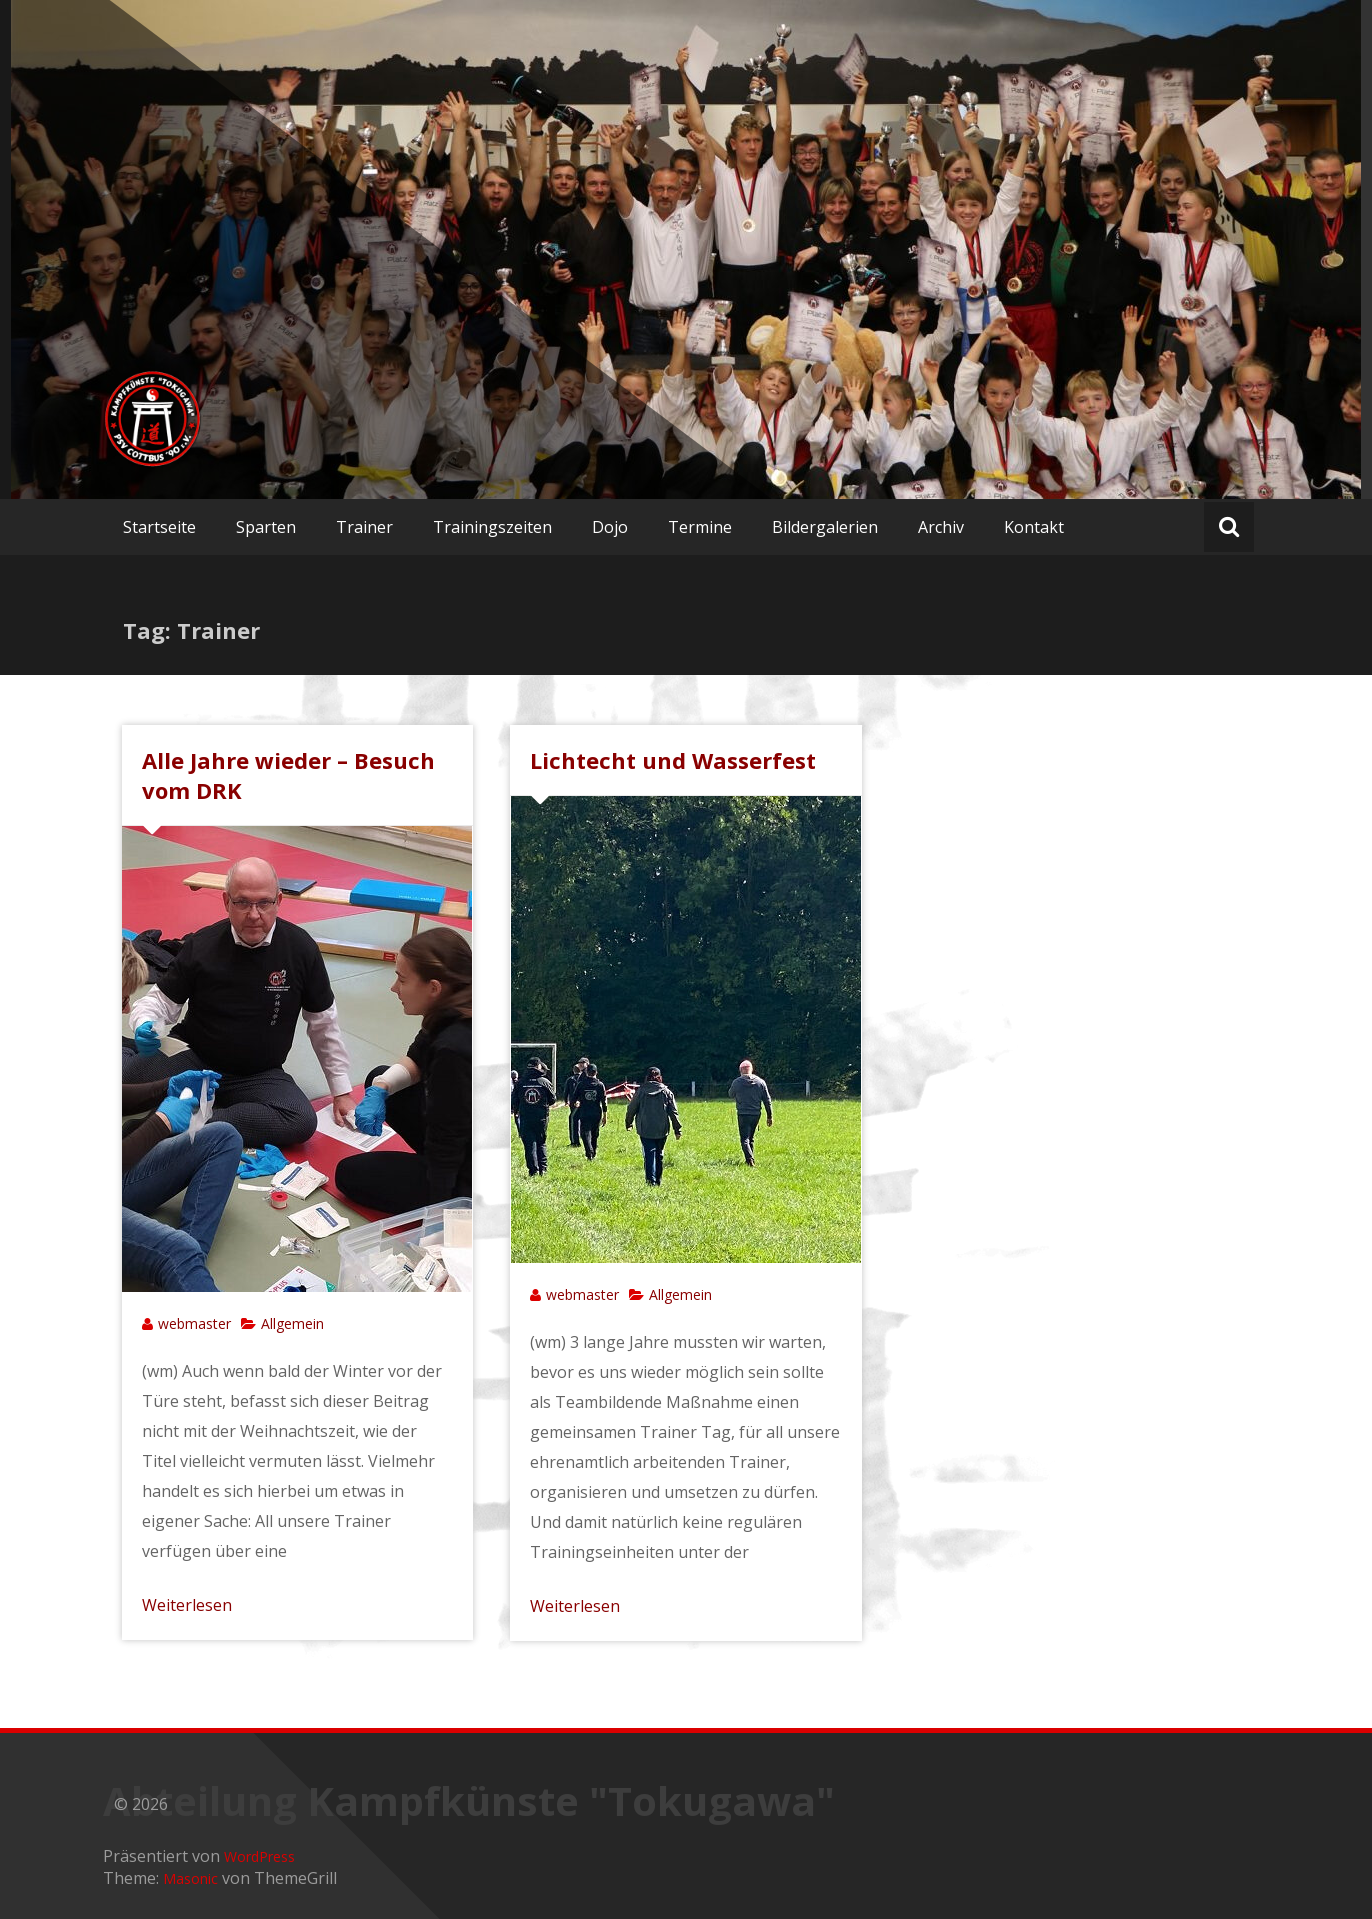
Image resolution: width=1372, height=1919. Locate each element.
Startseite (159, 527)
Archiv (941, 527)
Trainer (364, 527)
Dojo (610, 527)
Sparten (266, 527)
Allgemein (292, 1323)
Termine (700, 527)
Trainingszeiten (492, 527)
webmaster (194, 1323)
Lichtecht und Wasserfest (673, 760)
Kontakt (1034, 527)
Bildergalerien (825, 527)
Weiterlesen (187, 1605)
